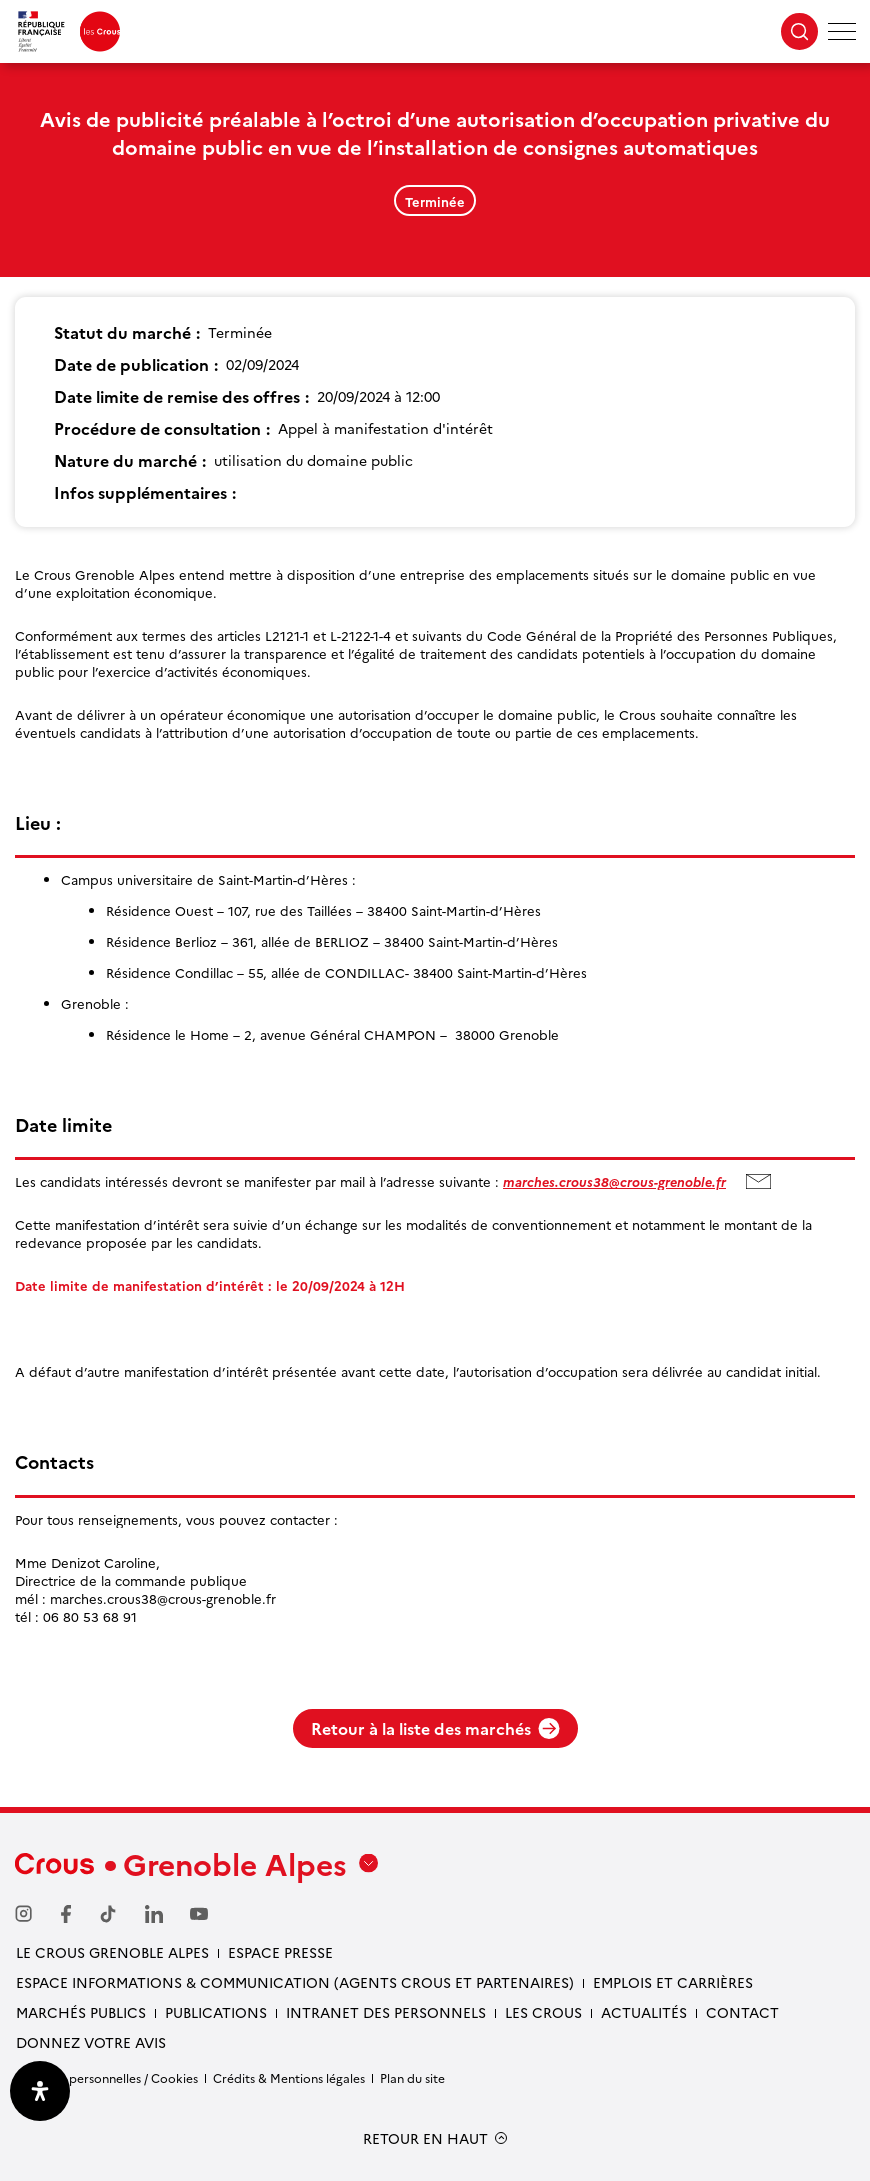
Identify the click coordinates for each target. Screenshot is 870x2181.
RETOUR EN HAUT (425, 2138)
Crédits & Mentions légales (289, 2077)
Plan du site (412, 2077)
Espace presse (280, 1952)
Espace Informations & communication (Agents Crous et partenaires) (295, 1982)
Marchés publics (81, 2012)
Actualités (644, 2012)
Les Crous (543, 2012)
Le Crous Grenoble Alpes (112, 1952)
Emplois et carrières (673, 1982)
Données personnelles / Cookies (106, 2077)
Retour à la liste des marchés (435, 1728)
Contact (742, 2012)
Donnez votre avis (91, 2042)
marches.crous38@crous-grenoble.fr (614, 1181)
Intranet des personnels (386, 2012)
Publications (216, 2012)
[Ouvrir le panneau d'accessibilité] (40, 2091)
